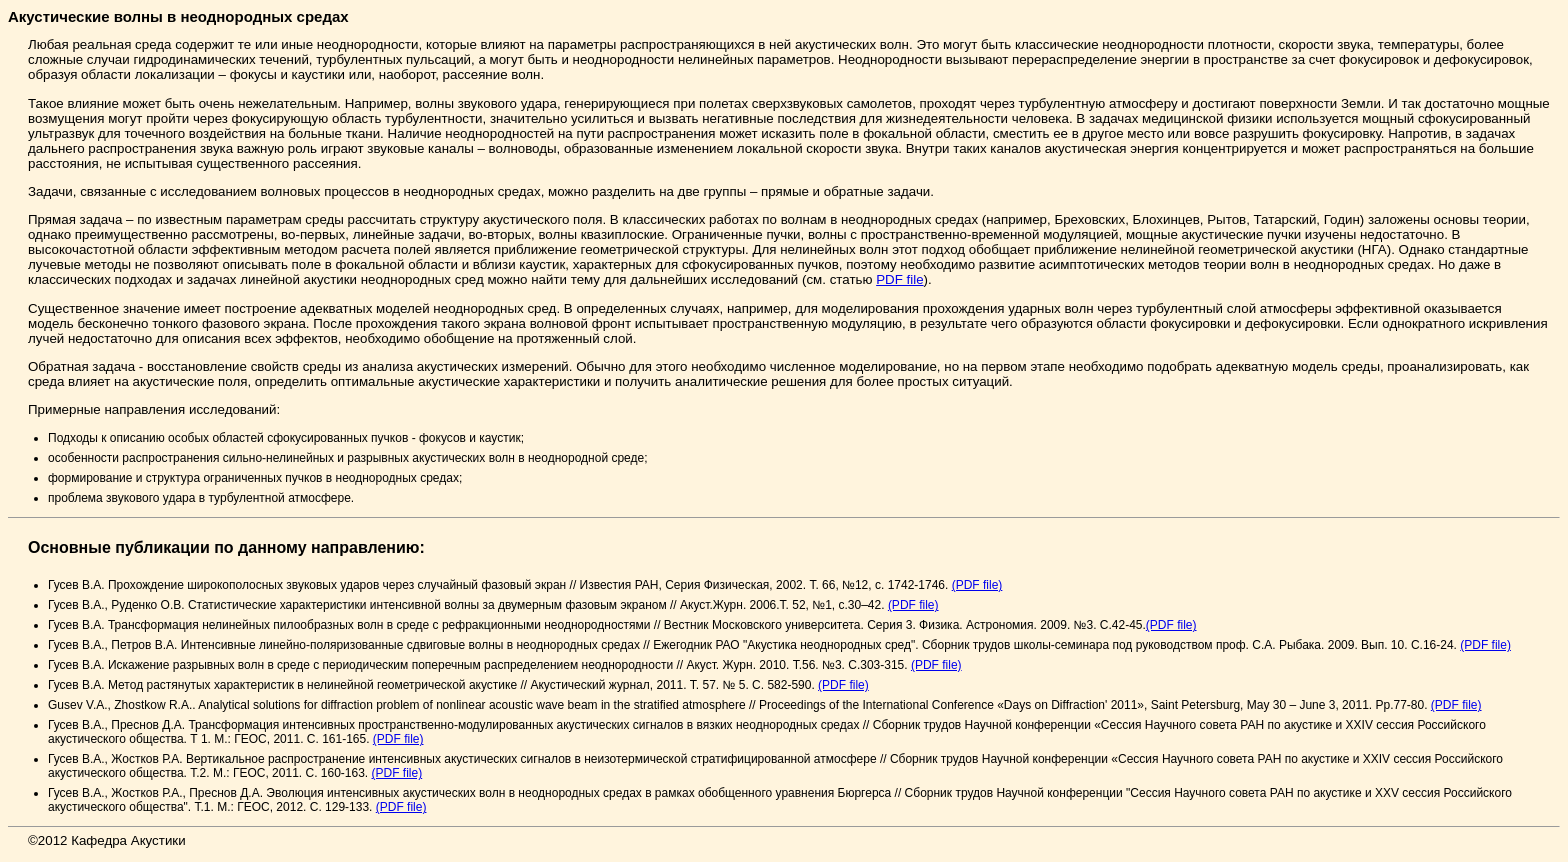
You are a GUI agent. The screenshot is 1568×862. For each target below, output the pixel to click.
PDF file (899, 279)
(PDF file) (977, 585)
